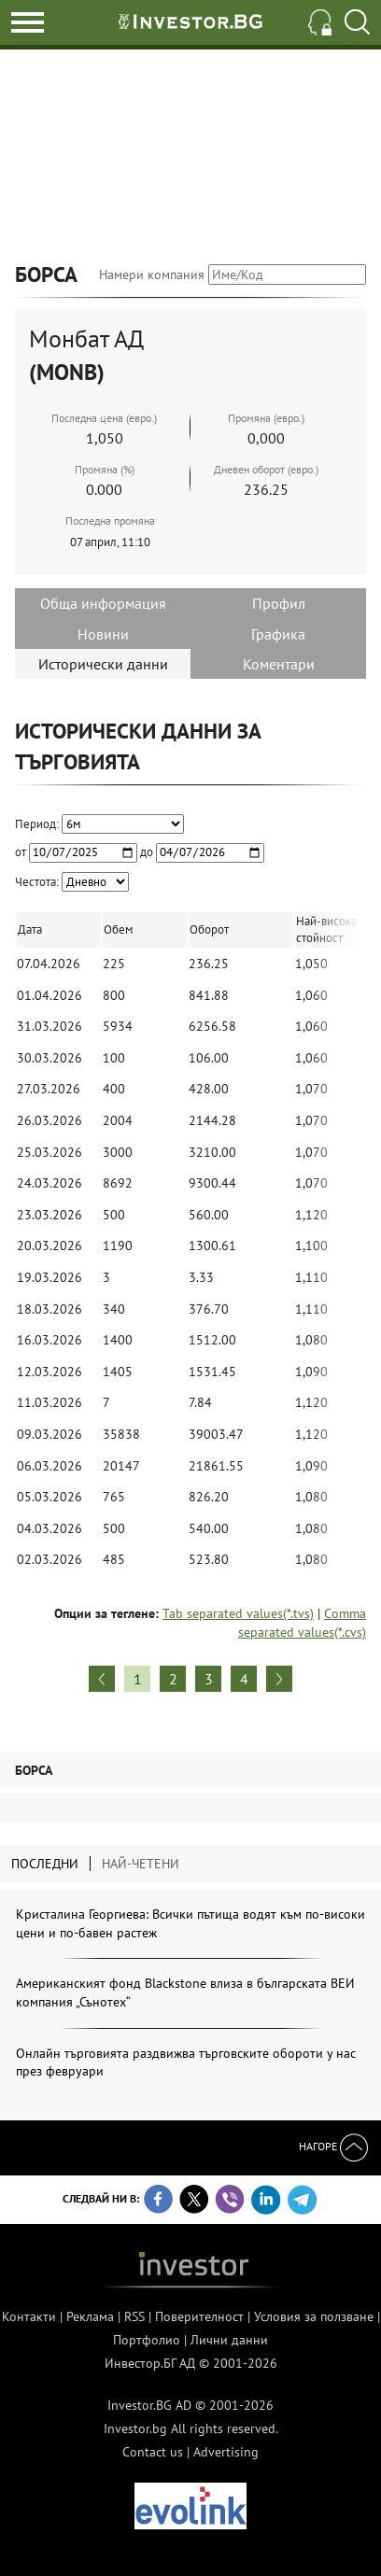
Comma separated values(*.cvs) (302, 1622)
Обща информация (103, 603)
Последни (44, 1863)
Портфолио (146, 2339)
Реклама (90, 2316)
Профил (278, 603)
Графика (278, 634)
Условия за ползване (314, 2316)
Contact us (152, 2451)
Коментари (279, 664)
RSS (134, 2316)
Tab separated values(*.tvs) (238, 1613)
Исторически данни (103, 664)
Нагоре (333, 2146)
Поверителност (199, 2316)
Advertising (226, 2451)
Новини (103, 634)
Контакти (29, 2316)
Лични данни (229, 2339)
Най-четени (140, 1863)
